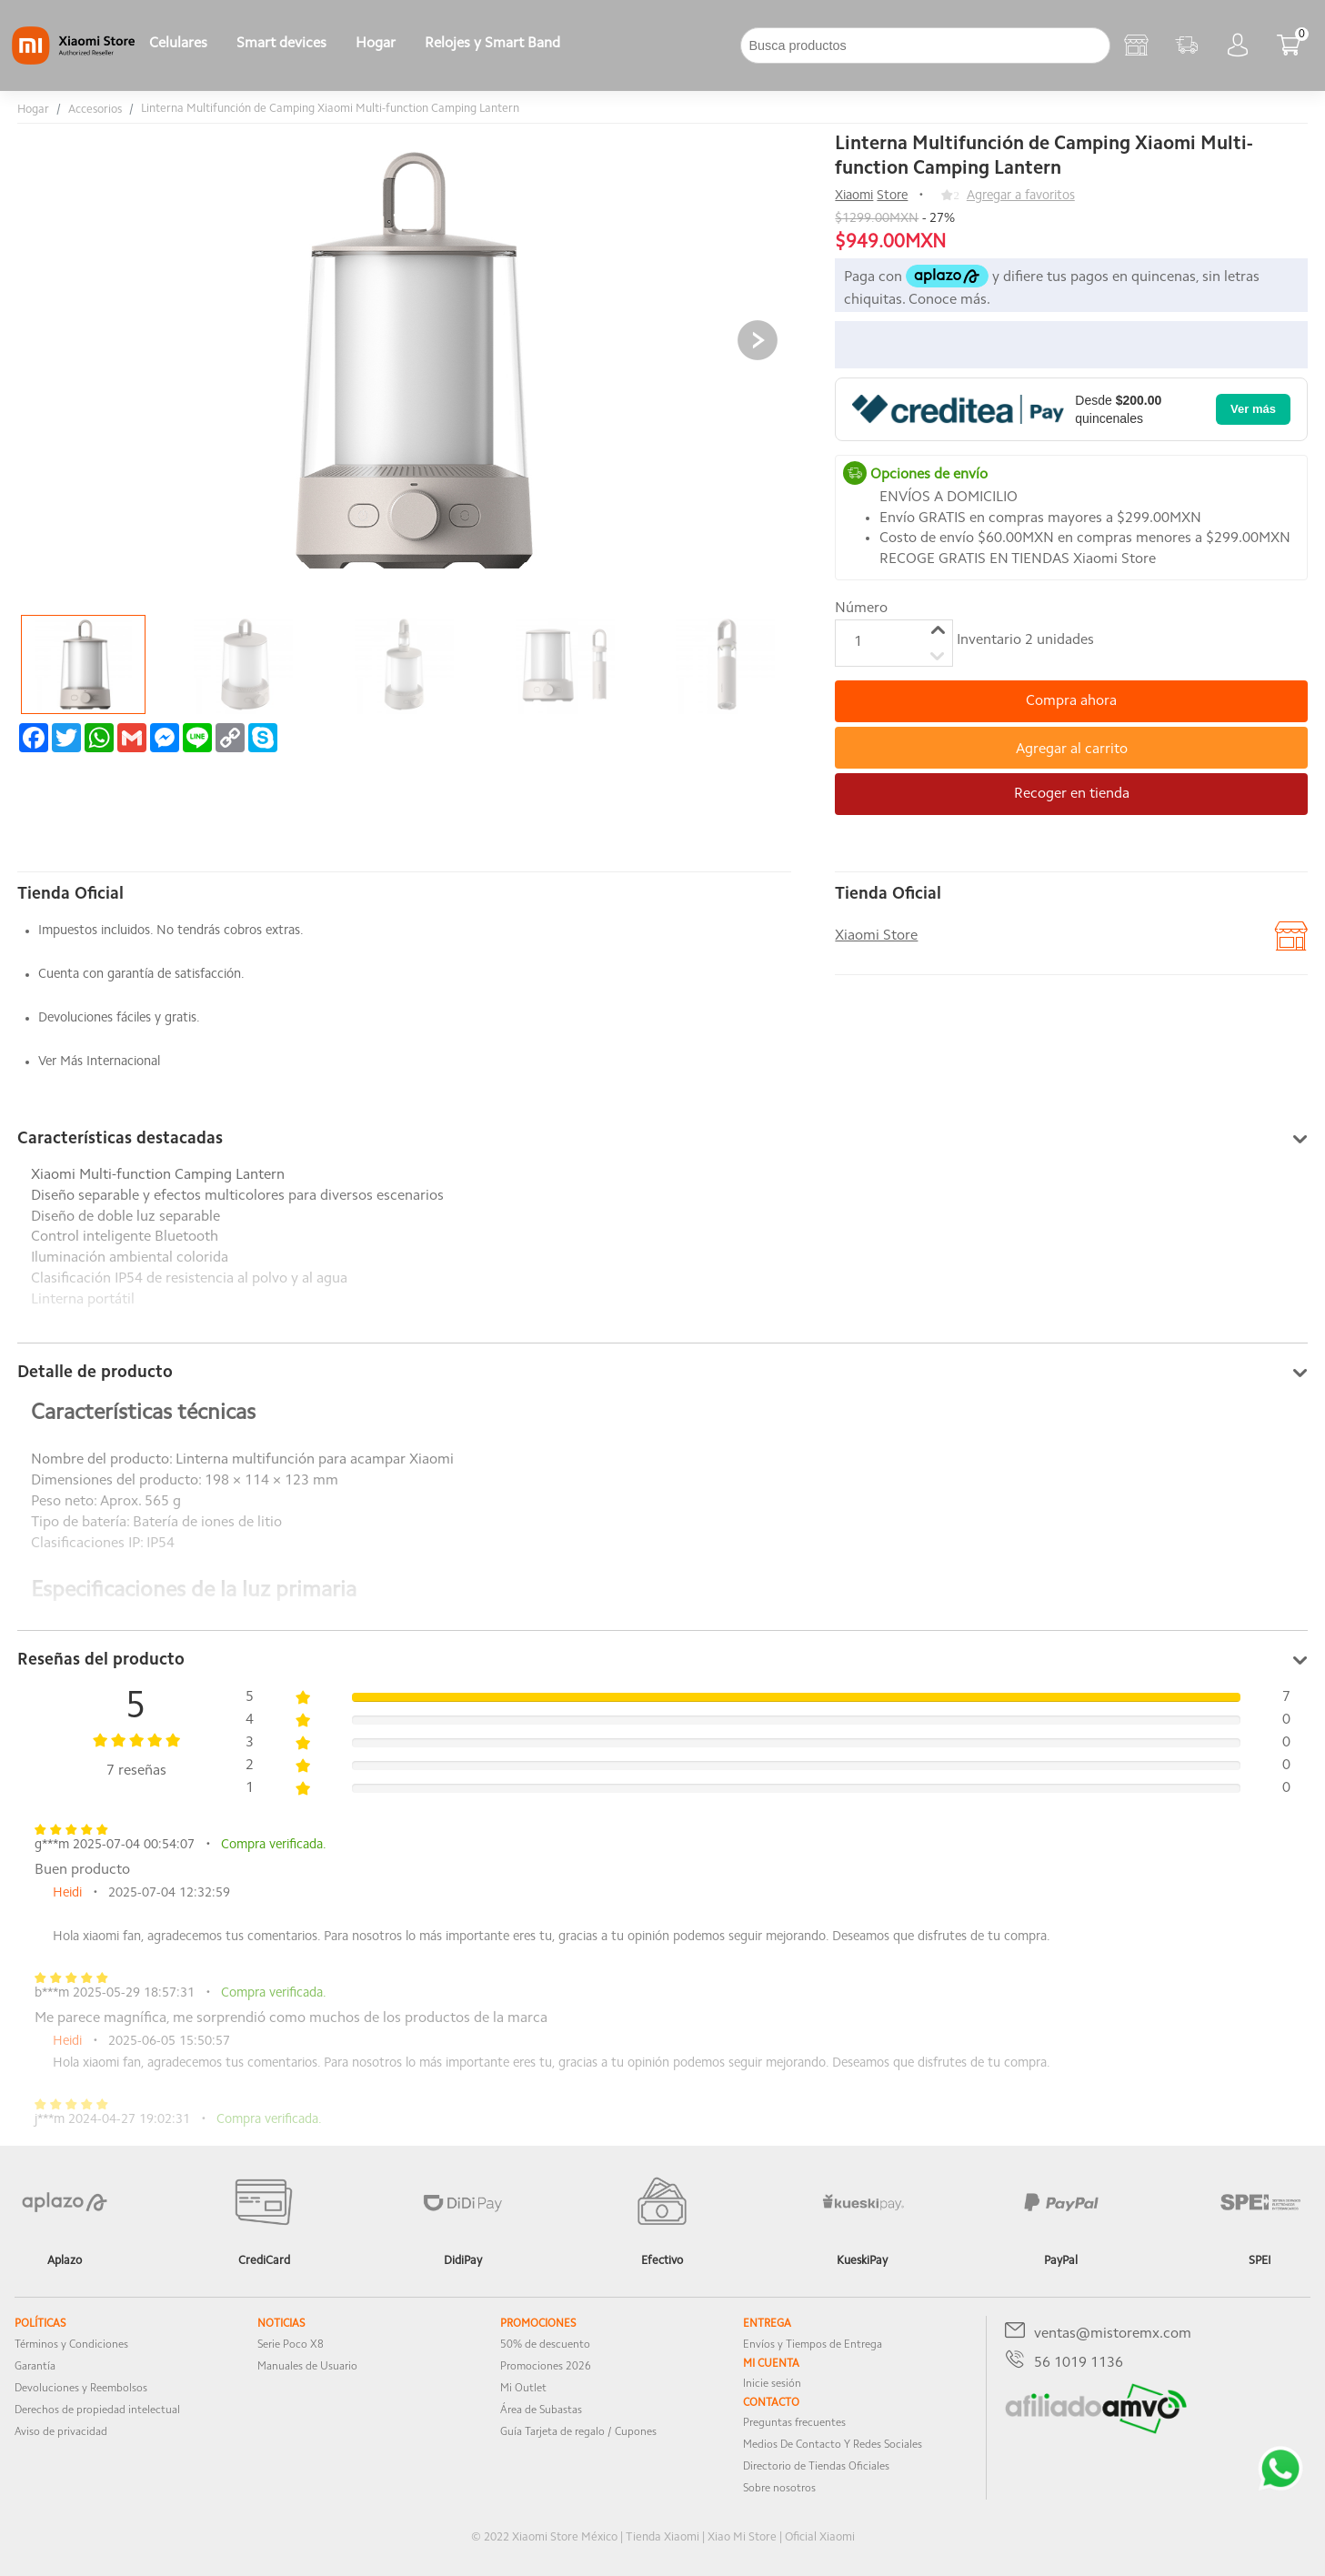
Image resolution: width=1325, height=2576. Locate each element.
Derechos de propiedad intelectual (97, 2410)
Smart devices (281, 43)
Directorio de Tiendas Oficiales (816, 2466)
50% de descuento (545, 2345)
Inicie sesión (772, 2384)
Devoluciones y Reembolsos (81, 2388)
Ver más (1253, 409)
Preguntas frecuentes (794, 2423)
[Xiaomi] (73, 61)
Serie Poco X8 (290, 2345)
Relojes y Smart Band (492, 43)
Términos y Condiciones (71, 2345)
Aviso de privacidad (61, 2432)
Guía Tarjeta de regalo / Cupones (578, 2432)
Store (892, 196)
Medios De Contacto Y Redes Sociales (832, 2445)
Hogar (376, 43)
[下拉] (589, 45)
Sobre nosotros (779, 2488)
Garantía (35, 2366)
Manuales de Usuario (307, 2366)
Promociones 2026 (545, 2366)
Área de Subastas (541, 2410)
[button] (757, 340)
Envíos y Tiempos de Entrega (812, 2345)
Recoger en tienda (1071, 794)
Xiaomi (854, 196)
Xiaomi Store (876, 936)
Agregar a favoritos (1021, 196)
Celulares (178, 43)
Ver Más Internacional (99, 1062)
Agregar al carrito (1072, 749)
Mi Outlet (523, 2388)
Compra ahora (1071, 701)
